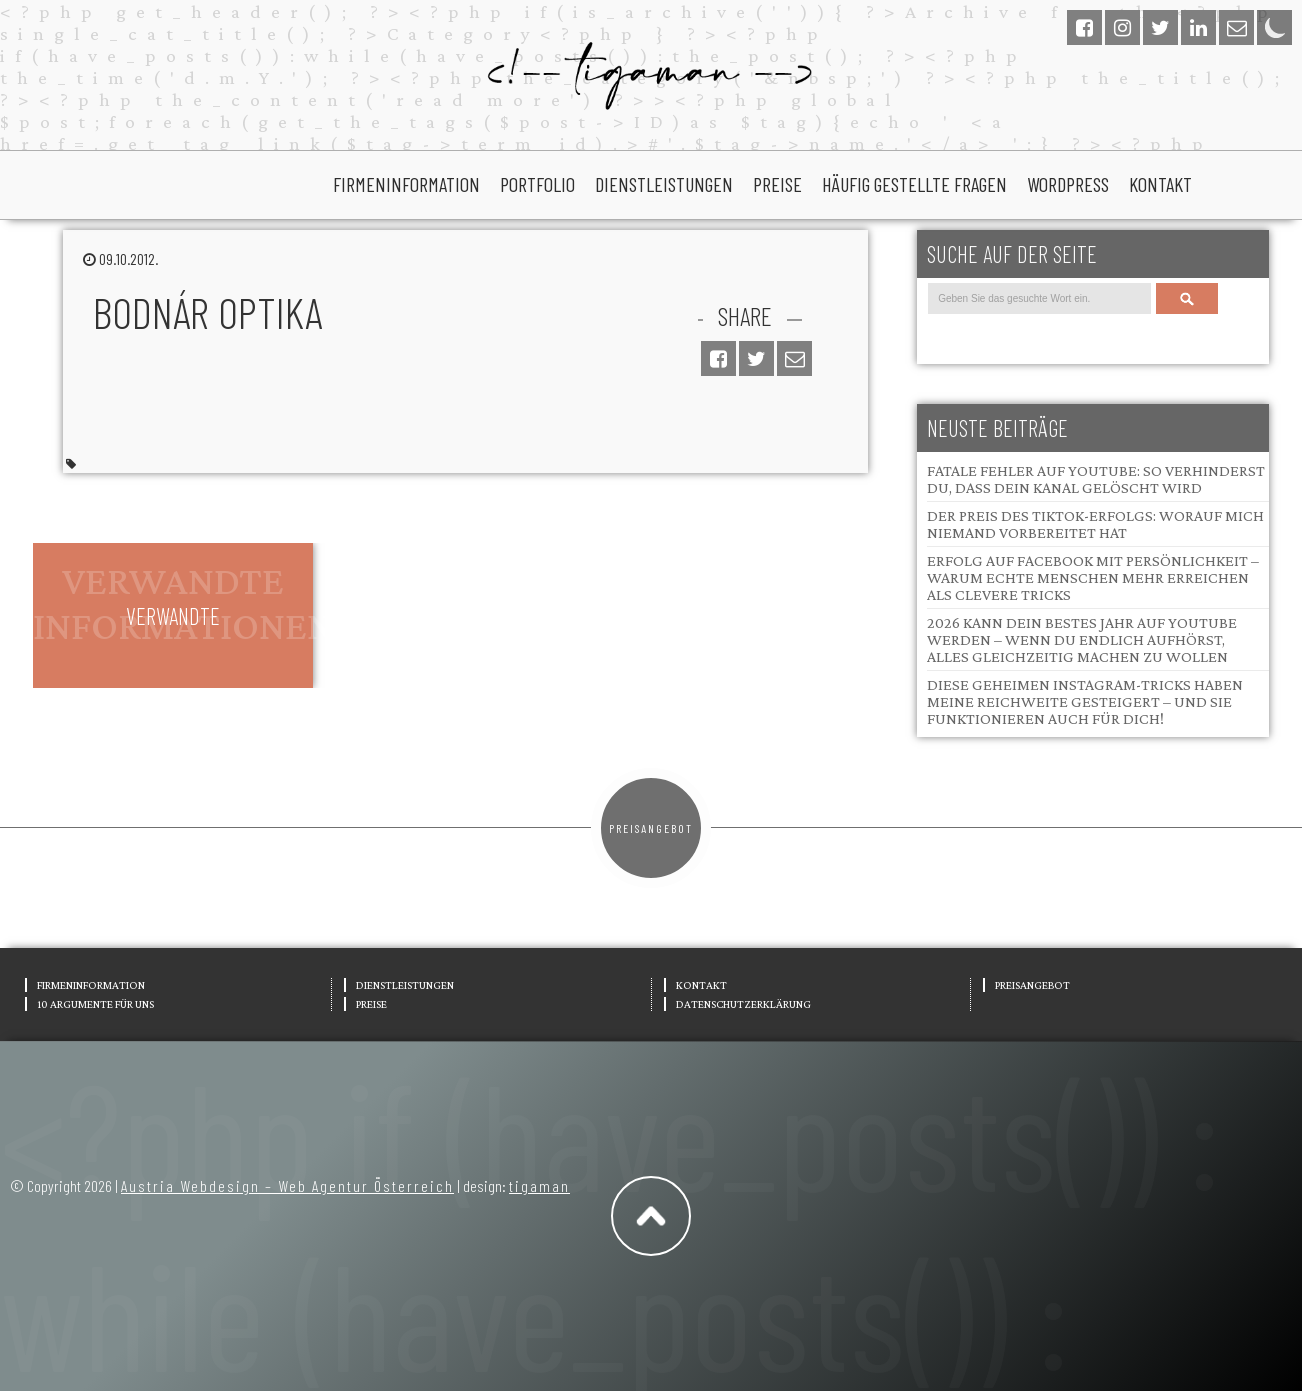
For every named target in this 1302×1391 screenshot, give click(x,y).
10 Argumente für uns (95, 1004)
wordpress (1068, 184)
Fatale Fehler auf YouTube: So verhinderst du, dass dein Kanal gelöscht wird (1096, 479)
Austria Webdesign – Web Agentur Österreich (287, 1185)
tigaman (539, 1185)
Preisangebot (651, 828)
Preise (777, 184)
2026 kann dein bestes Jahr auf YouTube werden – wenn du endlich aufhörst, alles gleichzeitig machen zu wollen (1082, 639)
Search (1187, 298)
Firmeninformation (406, 184)
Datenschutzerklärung (743, 1004)
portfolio (537, 184)
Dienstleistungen (664, 184)
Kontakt (1160, 184)
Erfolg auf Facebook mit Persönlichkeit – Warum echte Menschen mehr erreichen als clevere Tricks (1093, 577)
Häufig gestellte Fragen (914, 184)
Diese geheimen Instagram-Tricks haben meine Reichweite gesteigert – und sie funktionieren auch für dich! (1085, 701)
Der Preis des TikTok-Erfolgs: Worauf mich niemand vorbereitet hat (1095, 524)
